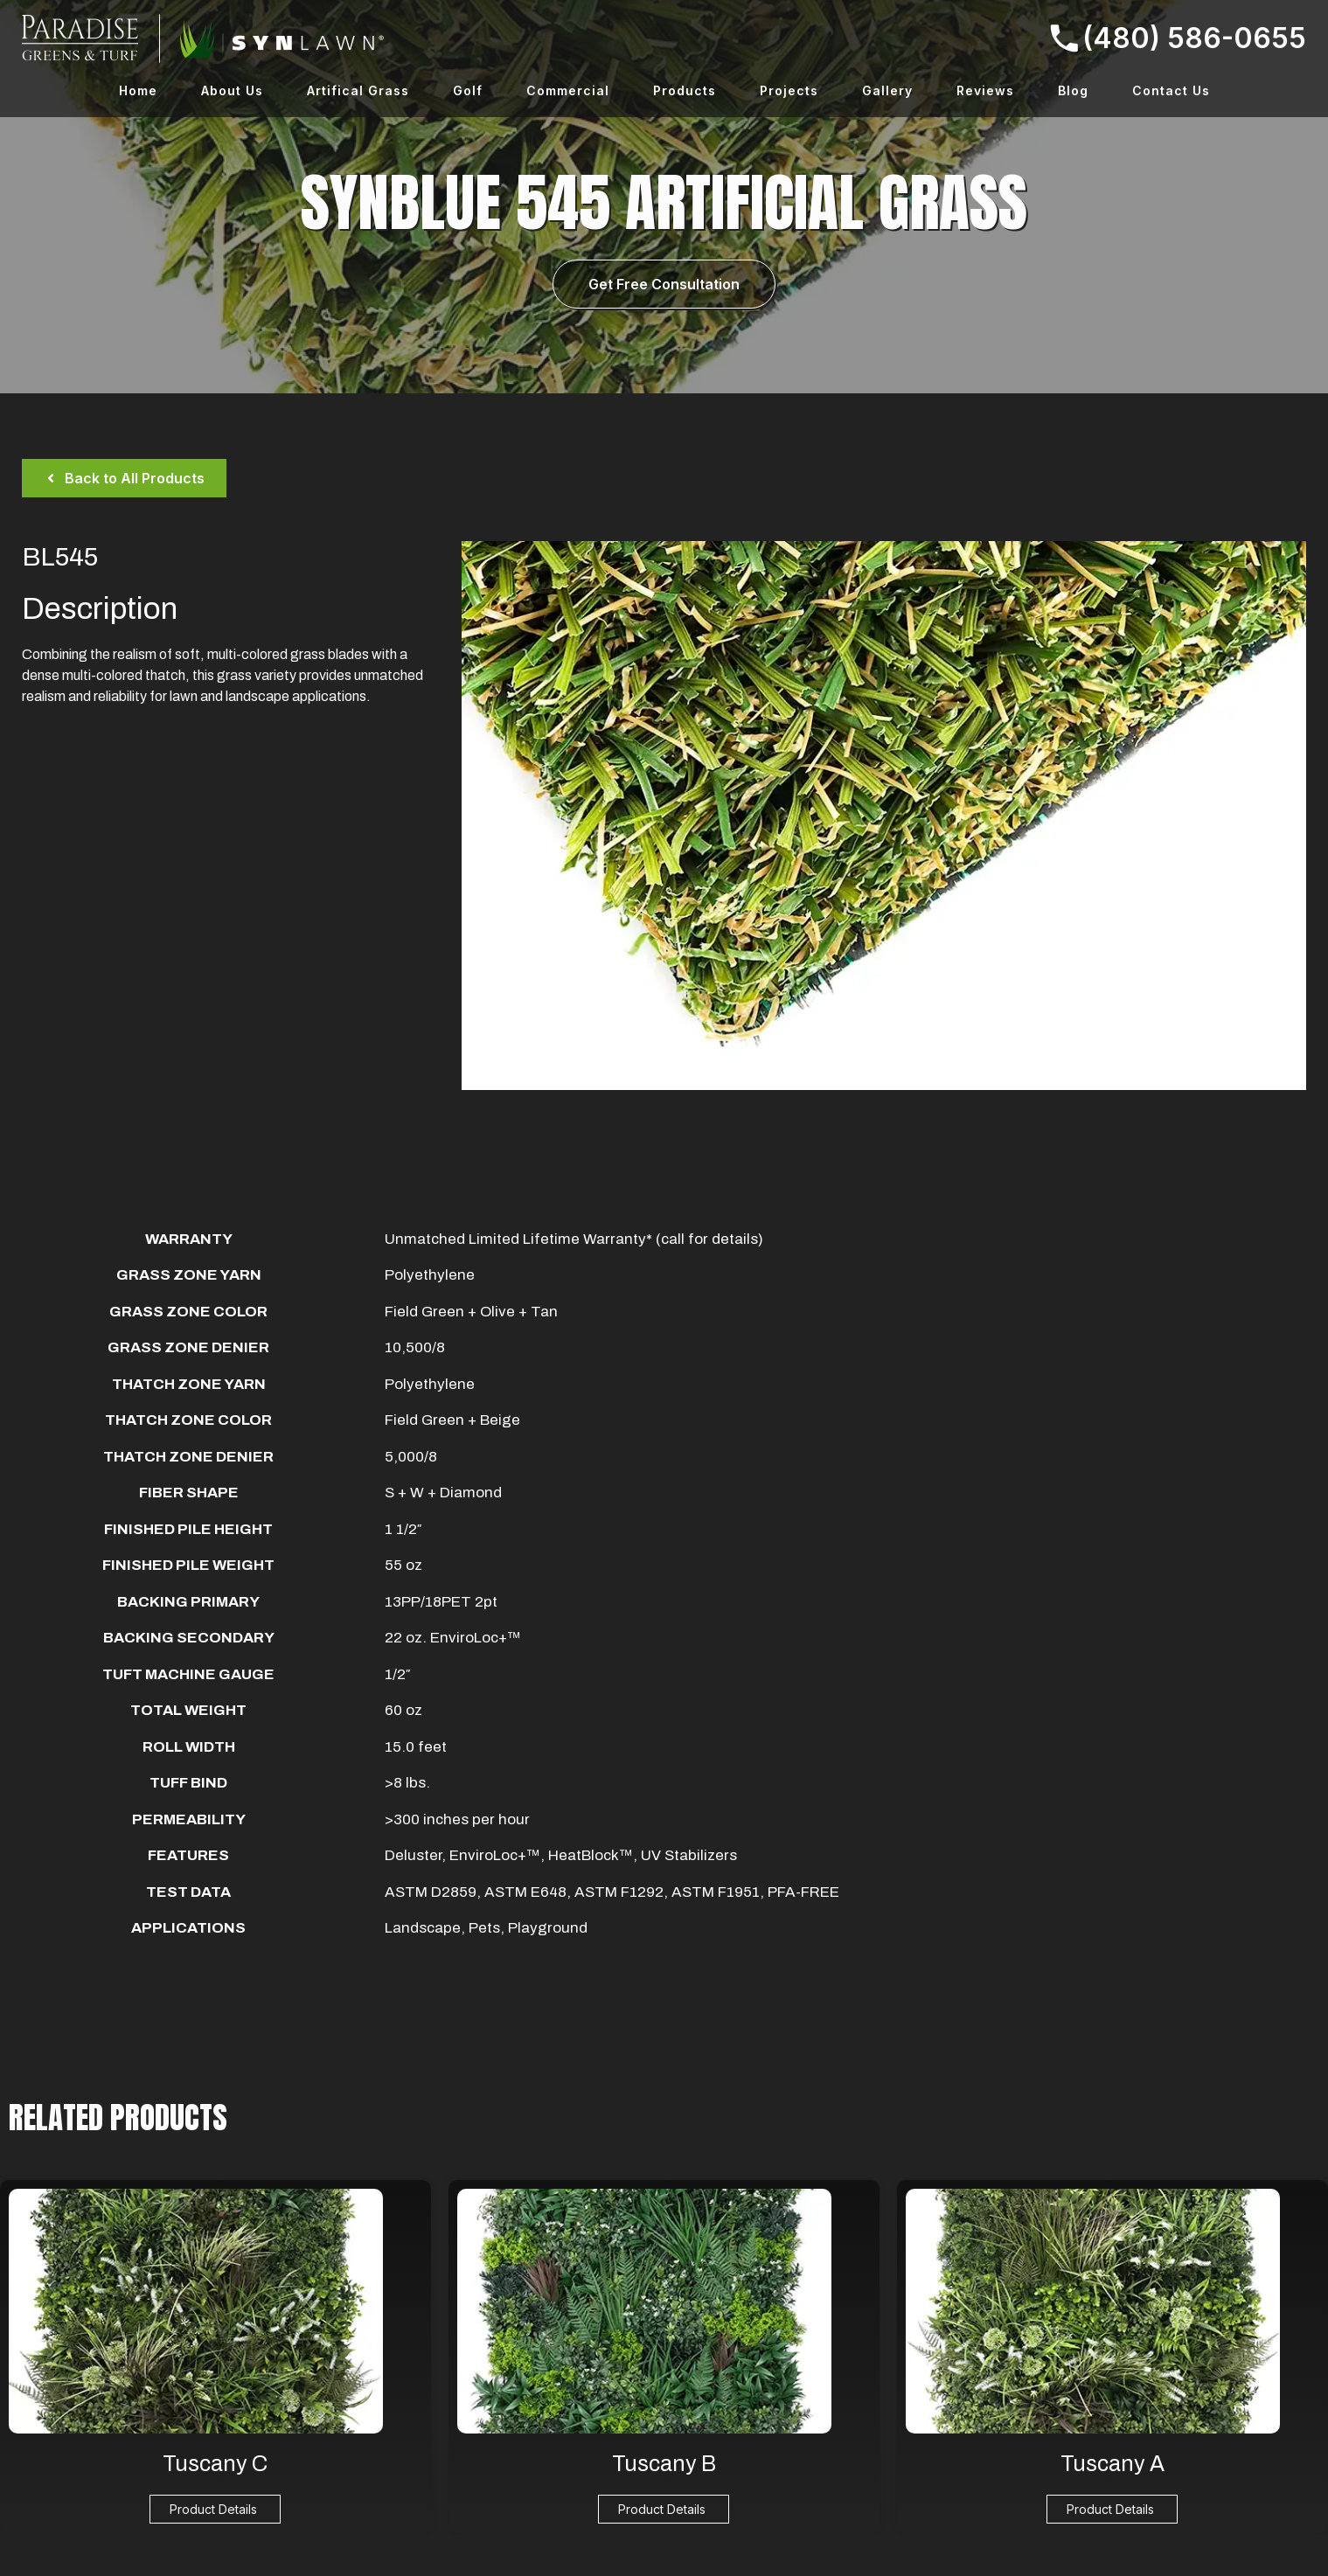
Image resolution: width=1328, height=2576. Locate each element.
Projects (789, 90)
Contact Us (1171, 90)
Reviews (985, 90)
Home (138, 90)
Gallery (887, 90)
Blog (1073, 90)
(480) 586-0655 (1178, 38)
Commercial (567, 90)
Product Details (213, 2509)
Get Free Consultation (664, 284)
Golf (468, 90)
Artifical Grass (358, 90)
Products (684, 90)
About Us (232, 90)
